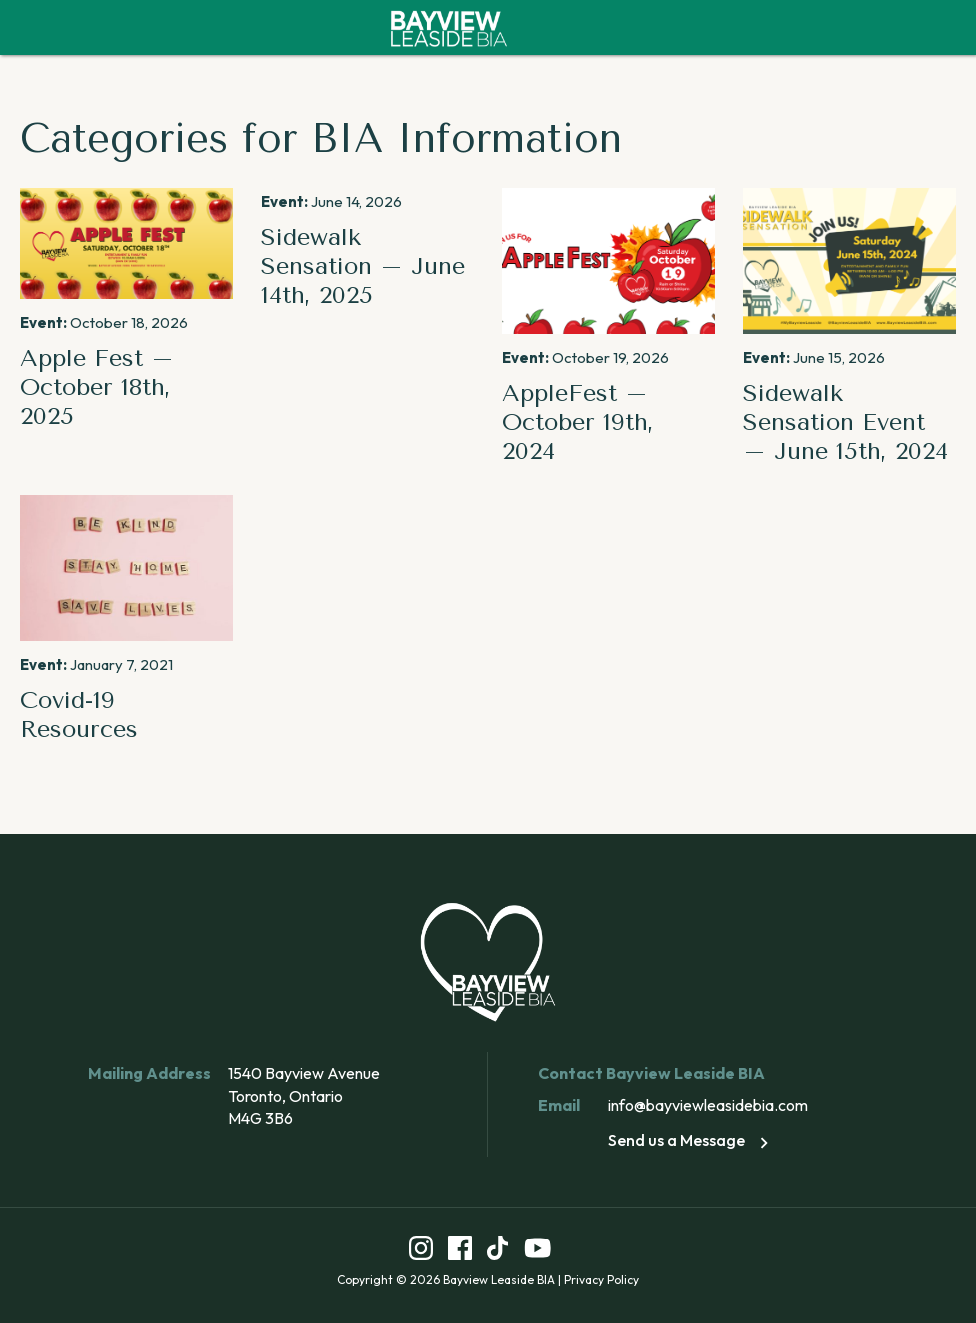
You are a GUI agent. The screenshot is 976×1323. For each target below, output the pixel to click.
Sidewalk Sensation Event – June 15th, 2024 (845, 422)
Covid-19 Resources (79, 714)
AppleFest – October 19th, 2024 (578, 422)
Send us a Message (691, 1140)
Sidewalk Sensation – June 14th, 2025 (363, 266)
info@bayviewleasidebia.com (708, 1105)
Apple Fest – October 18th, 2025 (97, 387)
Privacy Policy (601, 1279)
